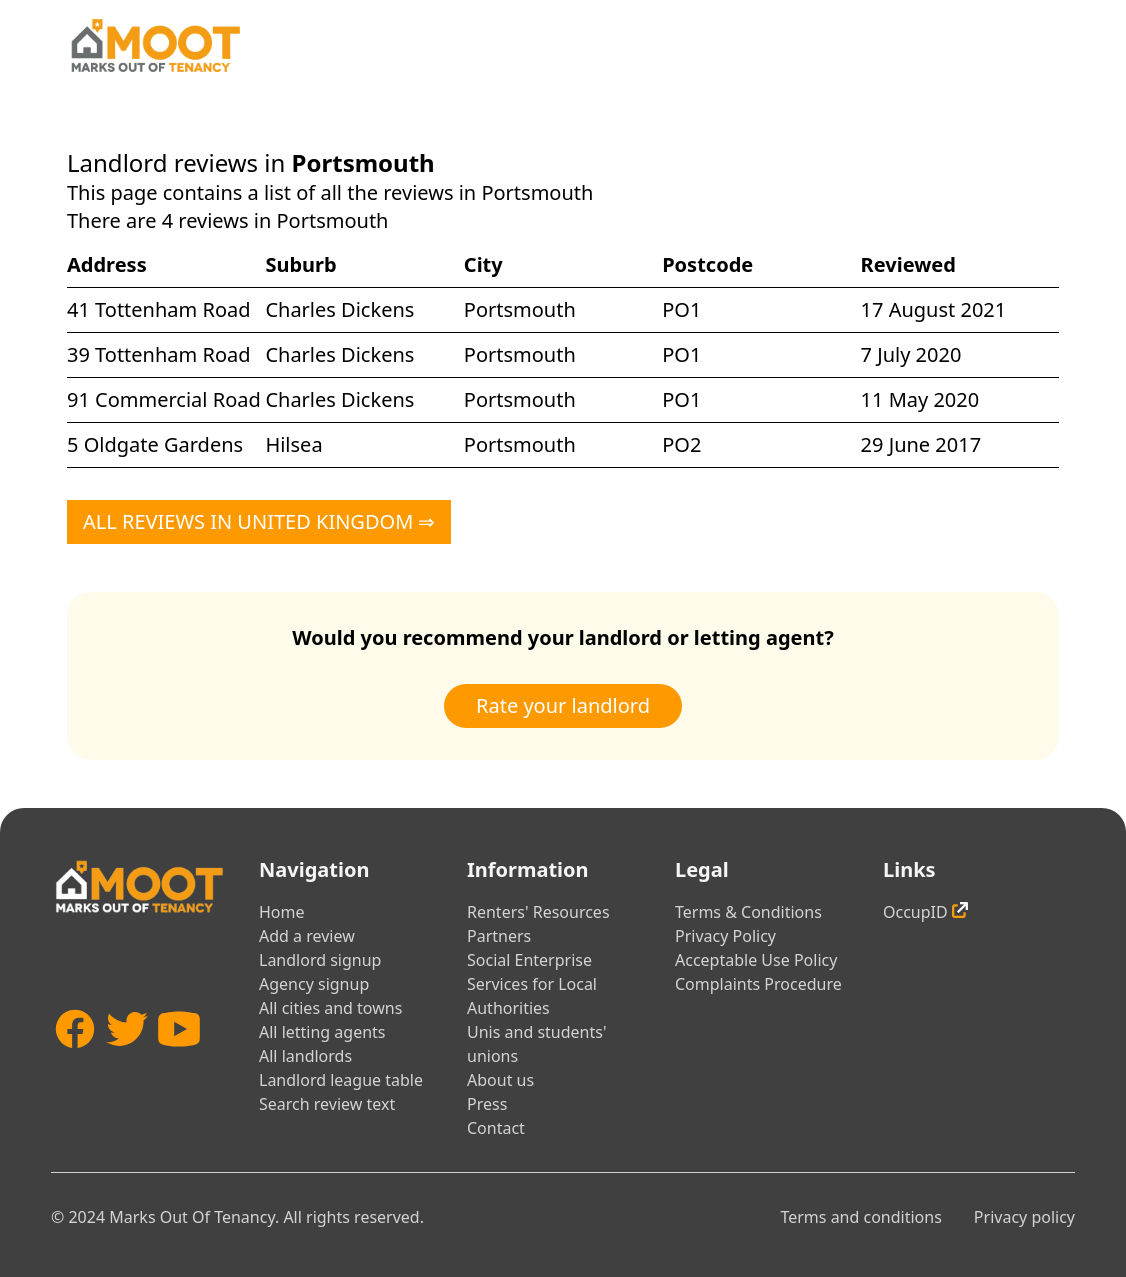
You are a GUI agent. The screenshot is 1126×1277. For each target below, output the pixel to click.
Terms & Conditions (748, 912)
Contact (496, 1128)
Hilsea (293, 444)
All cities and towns (330, 1008)
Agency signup (314, 984)
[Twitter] (127, 1064)
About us (500, 1080)
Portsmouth (520, 309)
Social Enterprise (529, 960)
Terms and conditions (860, 1217)
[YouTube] (179, 1064)
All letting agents (322, 1032)
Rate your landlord (563, 705)
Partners (499, 936)
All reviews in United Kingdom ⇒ (259, 521)
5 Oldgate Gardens (155, 444)
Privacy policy (1024, 1217)
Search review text (327, 1104)
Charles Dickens (339, 309)
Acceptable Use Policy (756, 960)
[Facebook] (75, 1064)
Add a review (307, 936)
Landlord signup (320, 960)
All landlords (305, 1056)
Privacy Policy (725, 936)
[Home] (155, 45)
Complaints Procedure (758, 984)
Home (282, 912)
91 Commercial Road (164, 399)
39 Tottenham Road (159, 354)
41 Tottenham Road (159, 309)
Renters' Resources (538, 912)
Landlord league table (341, 1080)
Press (487, 1104)
